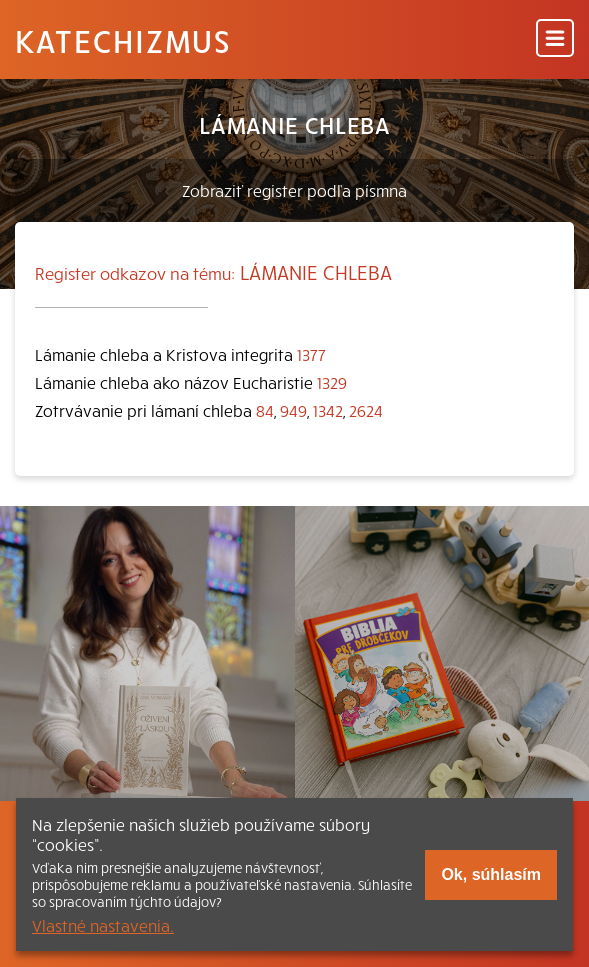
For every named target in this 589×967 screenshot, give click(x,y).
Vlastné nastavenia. (103, 925)
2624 (366, 410)
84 (265, 410)
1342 (328, 410)
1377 (311, 354)
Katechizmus (123, 40)
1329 (332, 382)
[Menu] (555, 39)
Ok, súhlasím (491, 874)
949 (293, 410)
